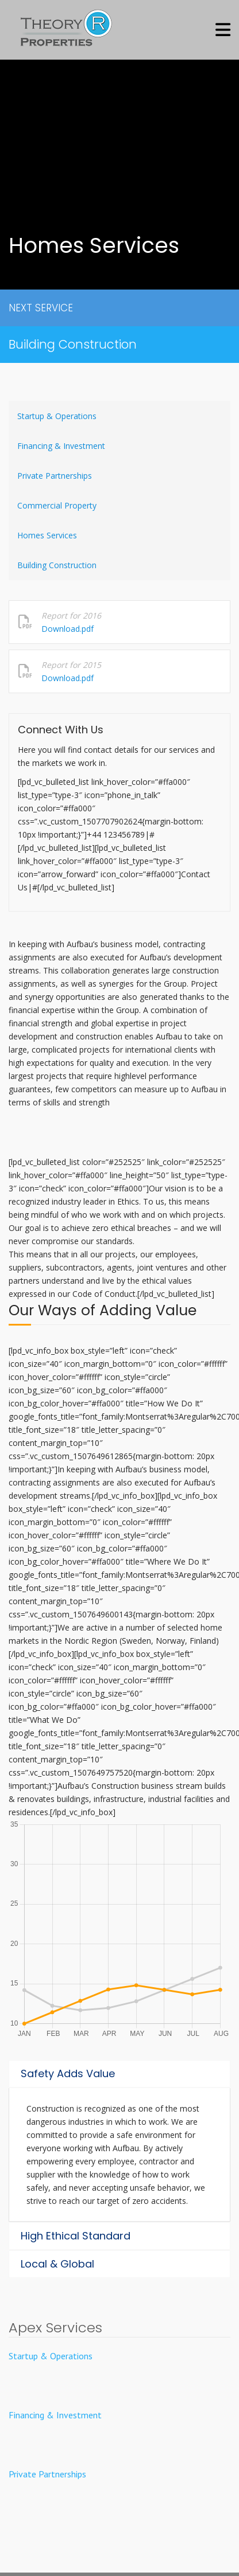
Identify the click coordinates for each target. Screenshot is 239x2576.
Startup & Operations (57, 416)
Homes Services (47, 535)
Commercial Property (57, 505)
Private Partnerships (54, 475)
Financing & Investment (61, 445)
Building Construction (73, 344)
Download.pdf (67, 628)
